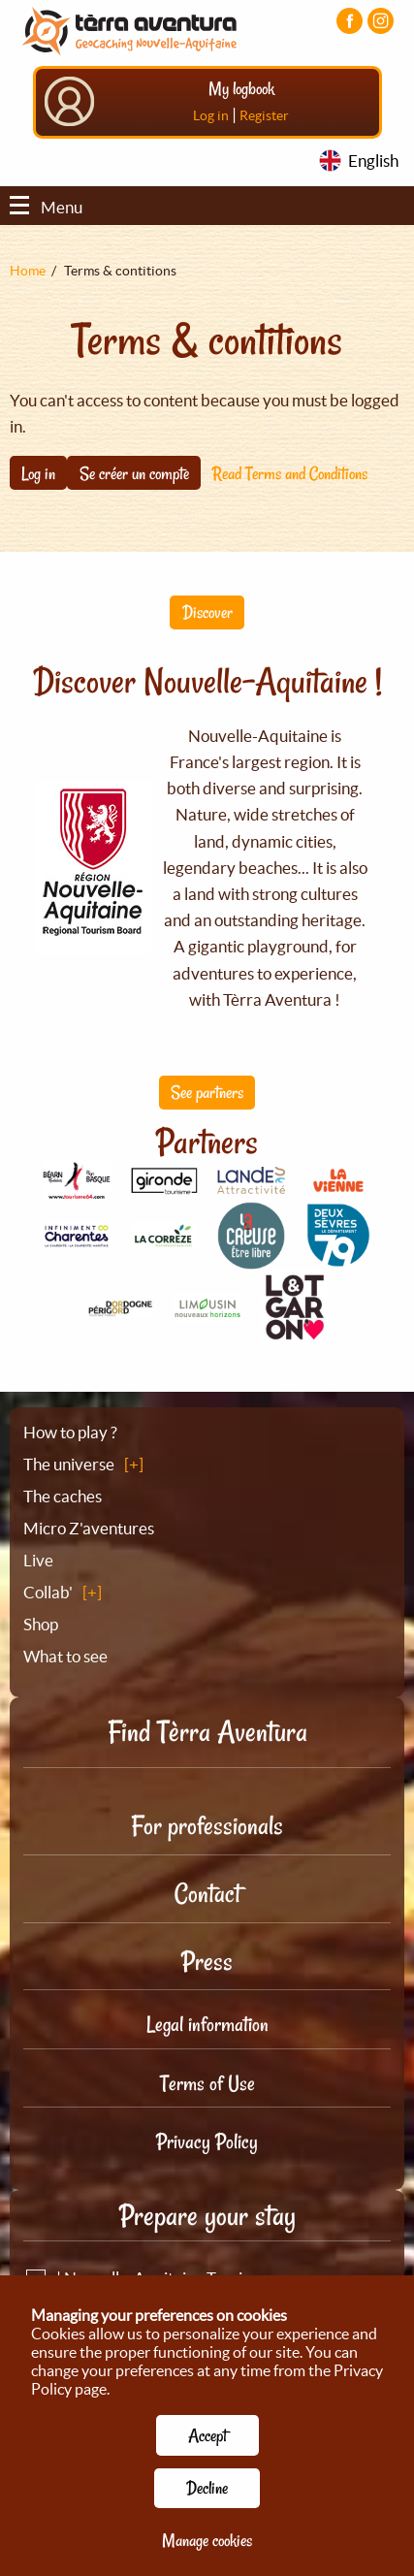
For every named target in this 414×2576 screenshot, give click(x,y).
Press (207, 1962)
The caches (62, 1496)
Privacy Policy (207, 2141)
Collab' (48, 1592)
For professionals (207, 1826)
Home (28, 270)
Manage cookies (207, 2540)
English (373, 160)
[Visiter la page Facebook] (349, 21)
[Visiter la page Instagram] (380, 21)
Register (264, 115)
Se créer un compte (134, 473)
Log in (211, 115)
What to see (65, 1656)
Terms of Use (207, 2083)
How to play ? (70, 1432)
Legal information (207, 2024)
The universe (68, 1464)
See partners (207, 1092)
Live (38, 1560)
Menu (46, 207)
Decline (207, 2487)
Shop (40, 1624)
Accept (207, 2435)
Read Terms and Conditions (289, 473)
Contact (207, 1894)
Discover (207, 612)
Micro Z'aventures (88, 1528)
